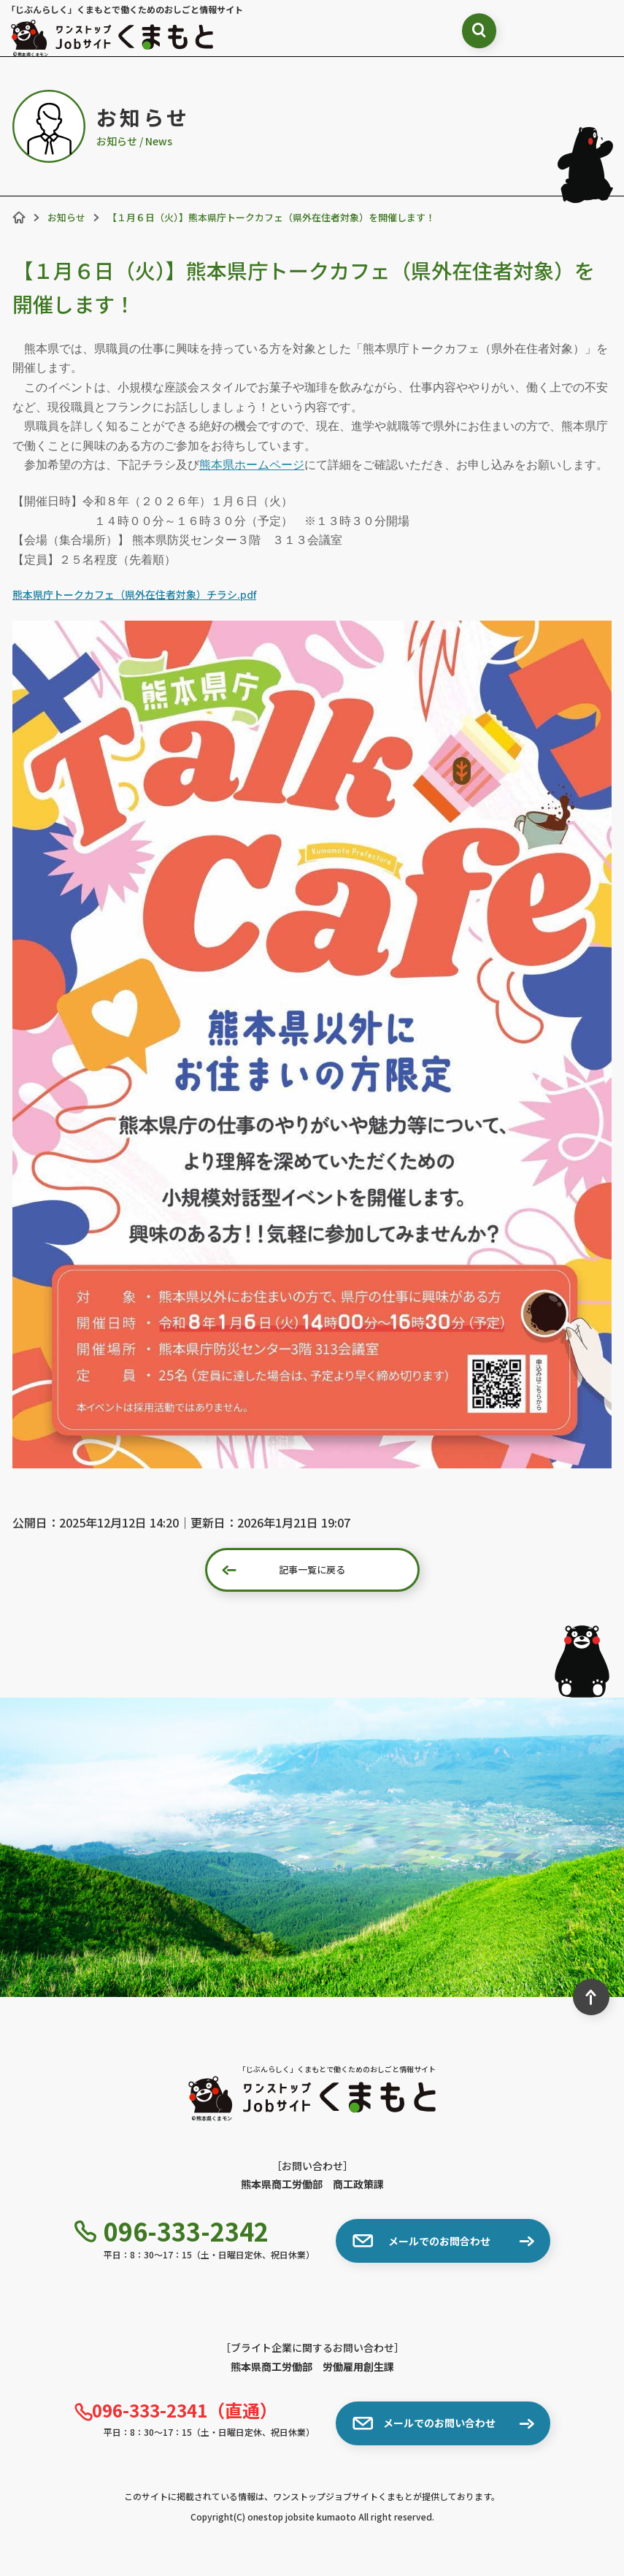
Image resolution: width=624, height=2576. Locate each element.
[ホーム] (19, 217)
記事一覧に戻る (284, 1570)
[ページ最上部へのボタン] (591, 1997)
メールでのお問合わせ (421, 2241)
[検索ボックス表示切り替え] (460, 33)
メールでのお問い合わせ (424, 2423)
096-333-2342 (171, 2231)
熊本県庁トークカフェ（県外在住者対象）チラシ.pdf (134, 594)
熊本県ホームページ (251, 465)
